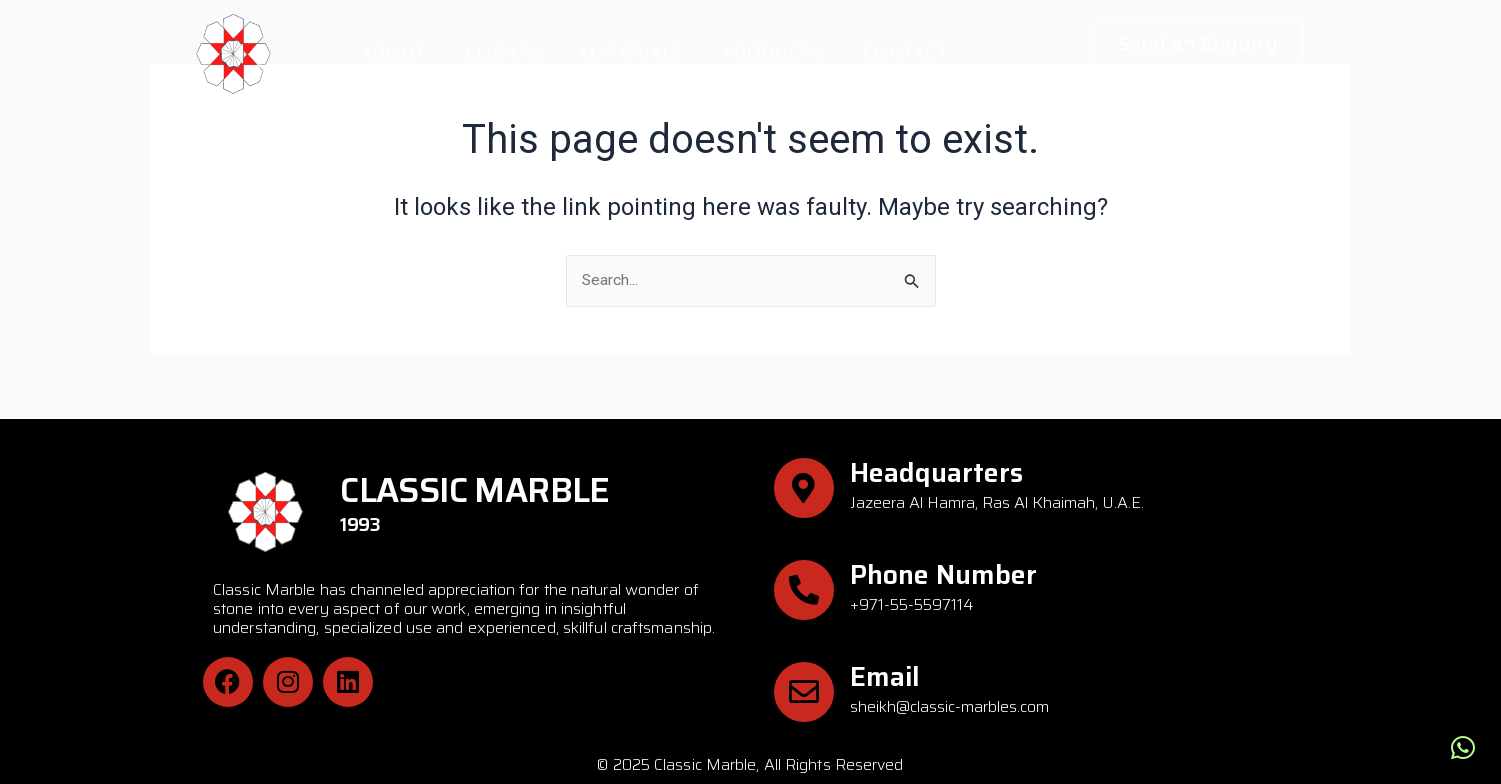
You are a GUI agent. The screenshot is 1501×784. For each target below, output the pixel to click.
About (393, 53)
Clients (503, 53)
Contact (906, 53)
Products (773, 53)
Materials (631, 53)
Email (885, 676)
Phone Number (943, 574)
